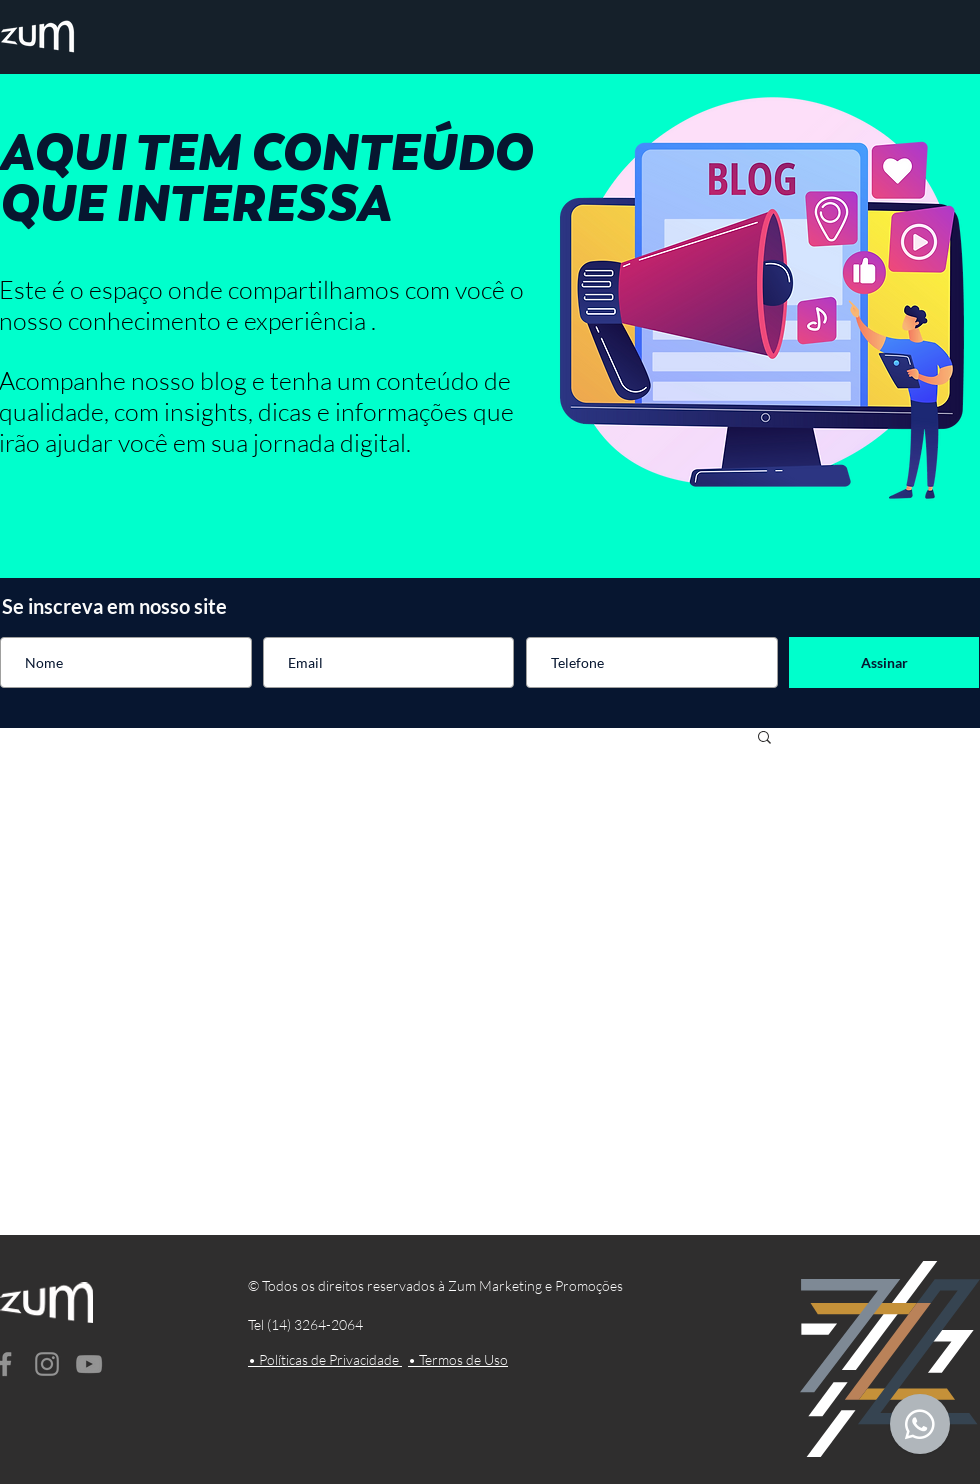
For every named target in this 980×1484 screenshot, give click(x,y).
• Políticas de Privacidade (325, 1359)
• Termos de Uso (458, 1359)
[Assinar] (884, 662)
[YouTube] (89, 1364)
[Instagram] (47, 1364)
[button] (764, 738)
